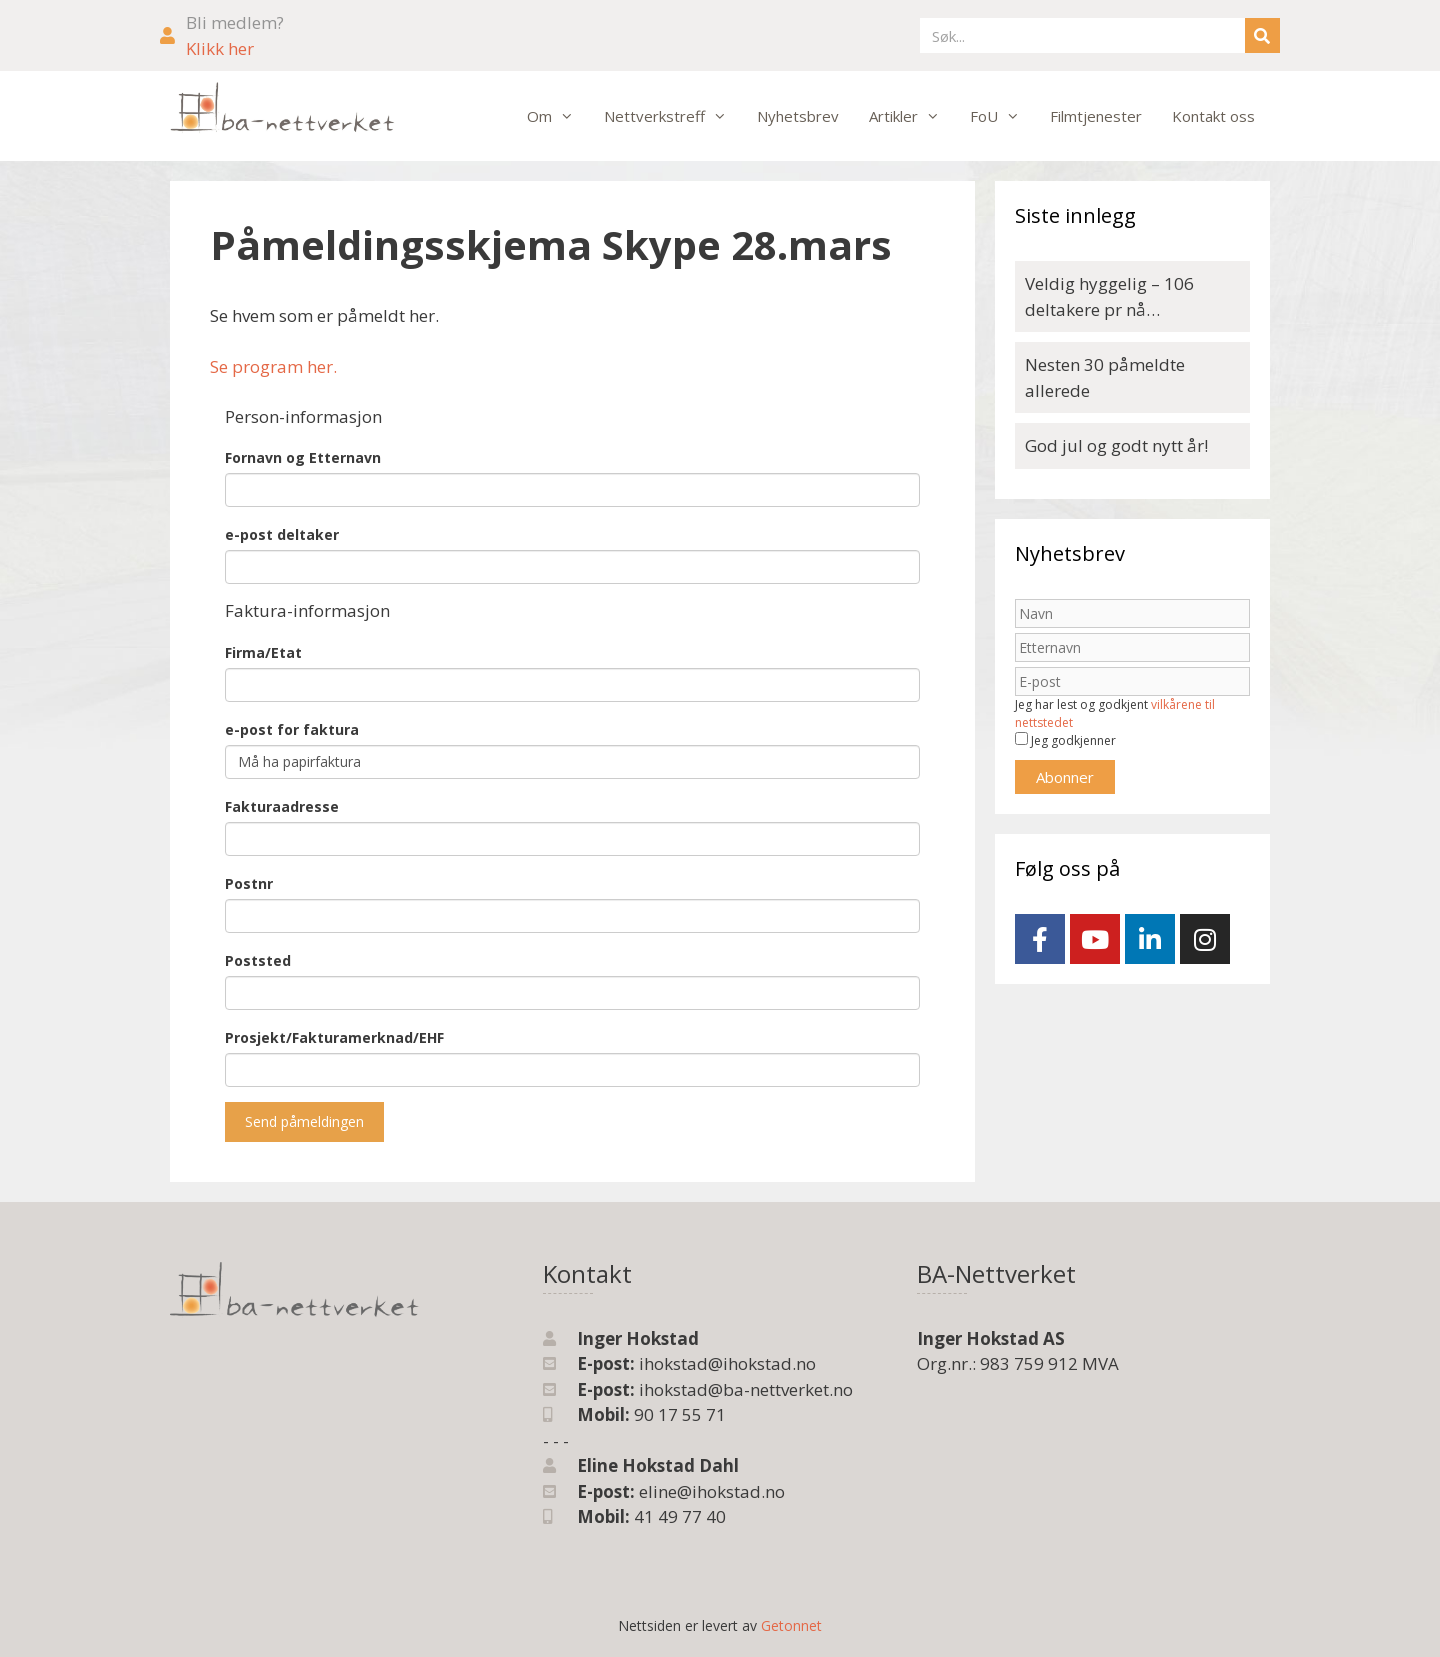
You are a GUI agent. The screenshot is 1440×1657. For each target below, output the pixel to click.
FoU (1002, 116)
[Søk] (1262, 35)
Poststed (258, 960)
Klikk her (220, 48)
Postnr (249, 883)
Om (558, 116)
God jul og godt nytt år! (1116, 445)
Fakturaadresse (282, 806)
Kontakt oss (1213, 116)
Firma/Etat (263, 652)
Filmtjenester (1096, 116)
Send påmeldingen (304, 1121)
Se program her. (273, 366)
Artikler (912, 116)
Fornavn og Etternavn (303, 457)
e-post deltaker (282, 534)
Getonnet (791, 1625)
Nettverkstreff (673, 116)
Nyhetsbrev (798, 116)
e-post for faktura (292, 729)
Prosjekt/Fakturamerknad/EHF (334, 1037)
